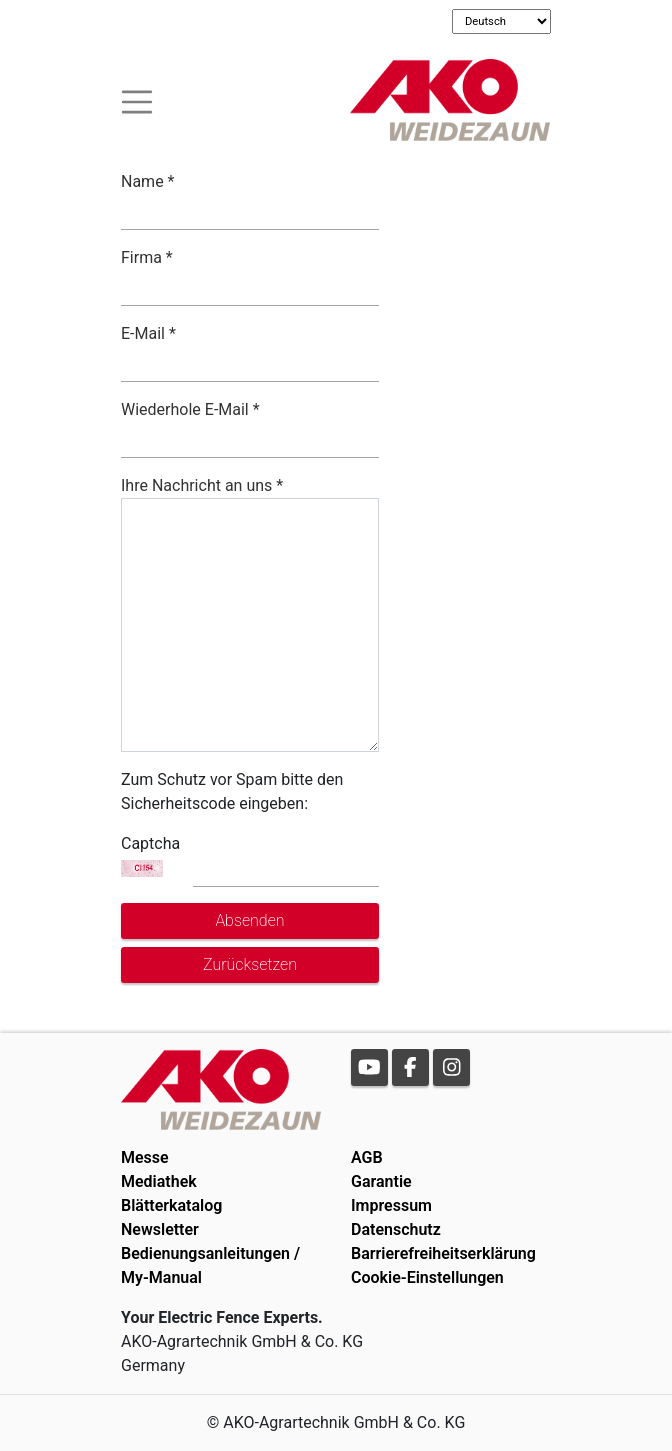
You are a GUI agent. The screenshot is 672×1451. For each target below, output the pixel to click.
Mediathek (159, 1181)
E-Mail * (148, 333)
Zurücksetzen (250, 964)
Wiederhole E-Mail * (190, 409)
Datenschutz (396, 1229)
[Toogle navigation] (137, 99)
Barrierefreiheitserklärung (443, 1253)
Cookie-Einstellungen (427, 1277)
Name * (148, 181)
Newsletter (160, 1229)
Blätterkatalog (171, 1205)
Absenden (249, 920)
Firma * (147, 257)
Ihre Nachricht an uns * (202, 485)
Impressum (391, 1205)
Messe (145, 1157)
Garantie (381, 1181)
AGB (367, 1157)
